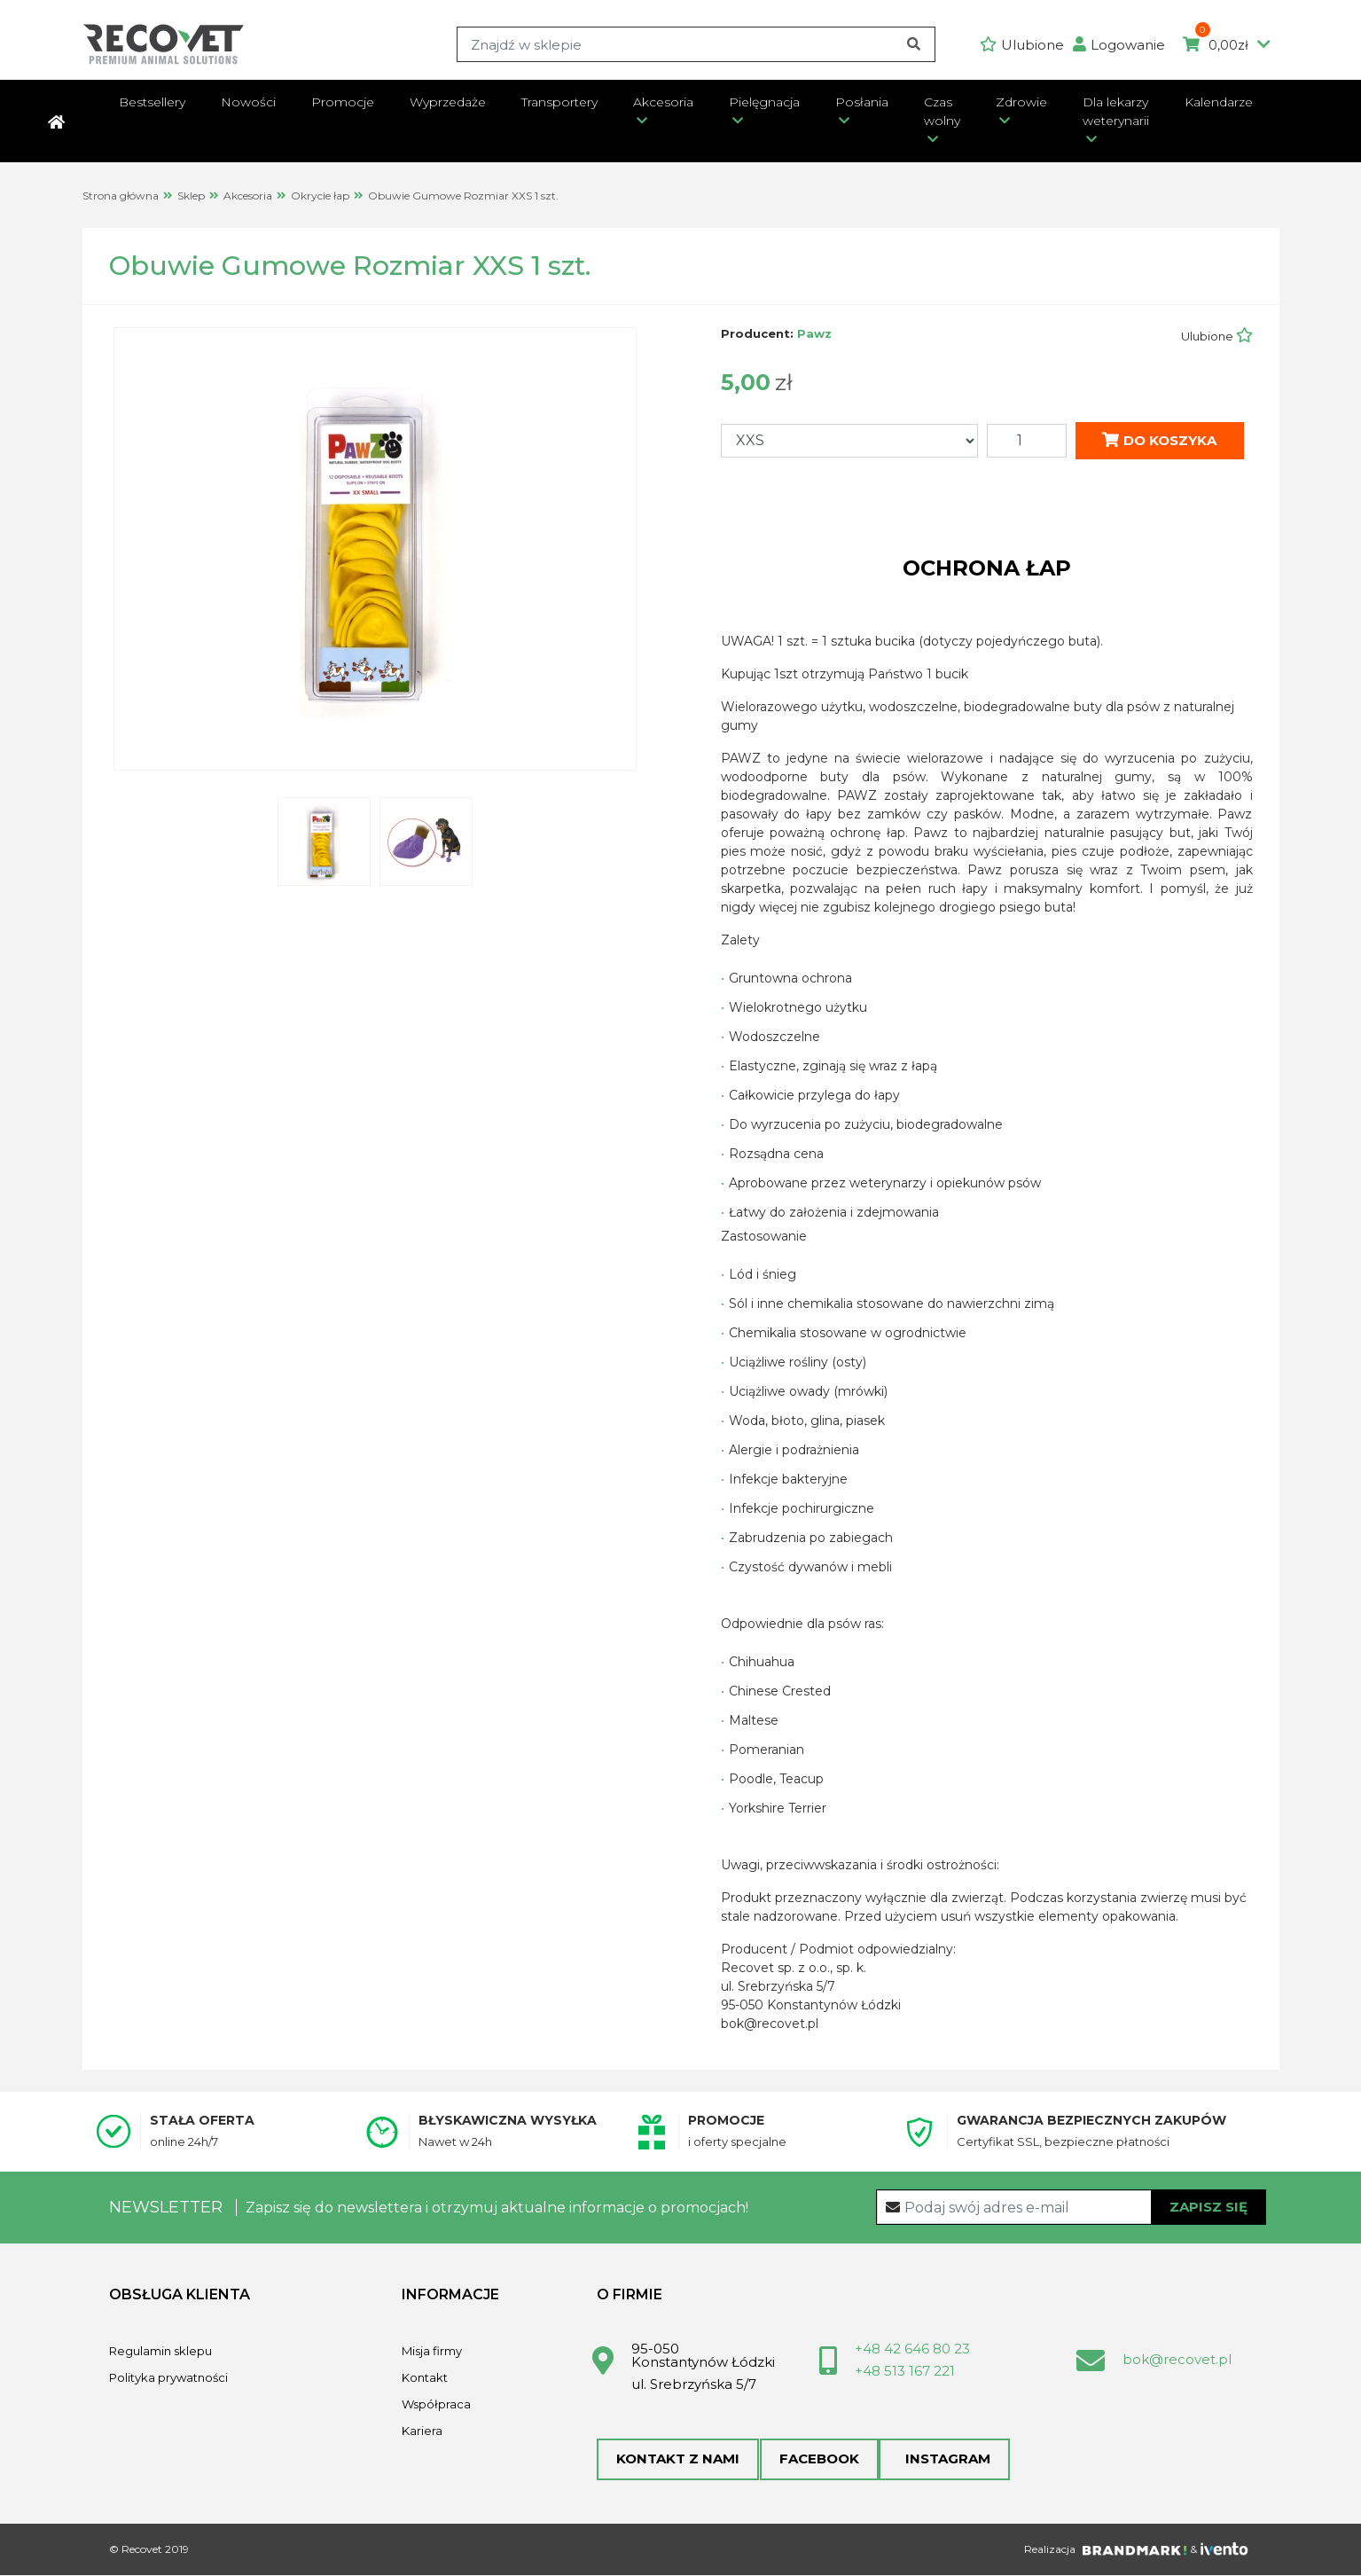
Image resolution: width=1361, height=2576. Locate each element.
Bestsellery (152, 102)
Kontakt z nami (677, 2459)
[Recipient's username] (1071, 2207)
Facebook (818, 2459)
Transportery (559, 102)
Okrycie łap (320, 195)
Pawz (814, 333)
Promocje (342, 102)
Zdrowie (1021, 102)
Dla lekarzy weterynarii (1116, 111)
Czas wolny (942, 111)
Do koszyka (1159, 439)
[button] (1123, 44)
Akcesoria (663, 102)
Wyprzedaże (448, 102)
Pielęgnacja (764, 102)
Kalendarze (1219, 102)
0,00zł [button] (1226, 45)
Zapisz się (1208, 2205)
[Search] (696, 44)
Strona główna (120, 195)
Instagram (943, 2459)
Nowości (248, 102)
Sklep (191, 195)
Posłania (861, 102)
